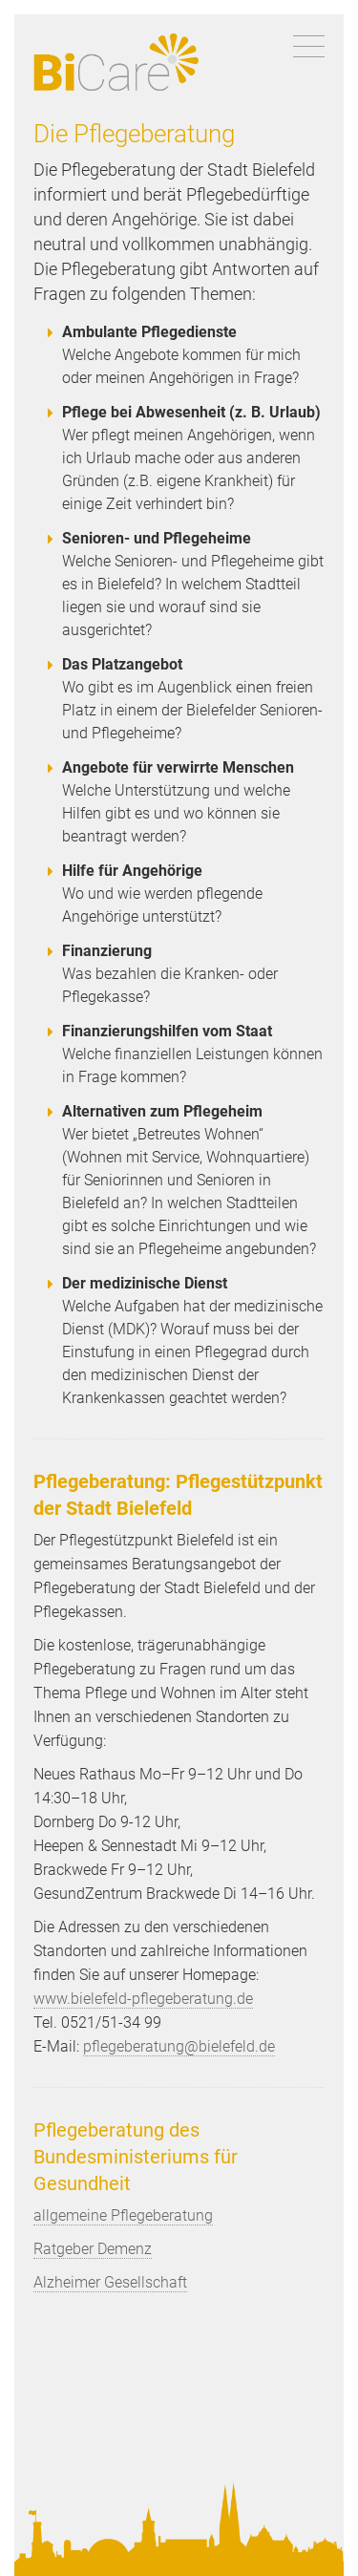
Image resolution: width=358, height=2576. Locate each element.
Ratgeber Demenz (92, 2249)
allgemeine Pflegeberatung (123, 2215)
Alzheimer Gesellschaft (110, 2282)
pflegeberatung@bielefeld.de (179, 2046)
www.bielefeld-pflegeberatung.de (143, 1999)
